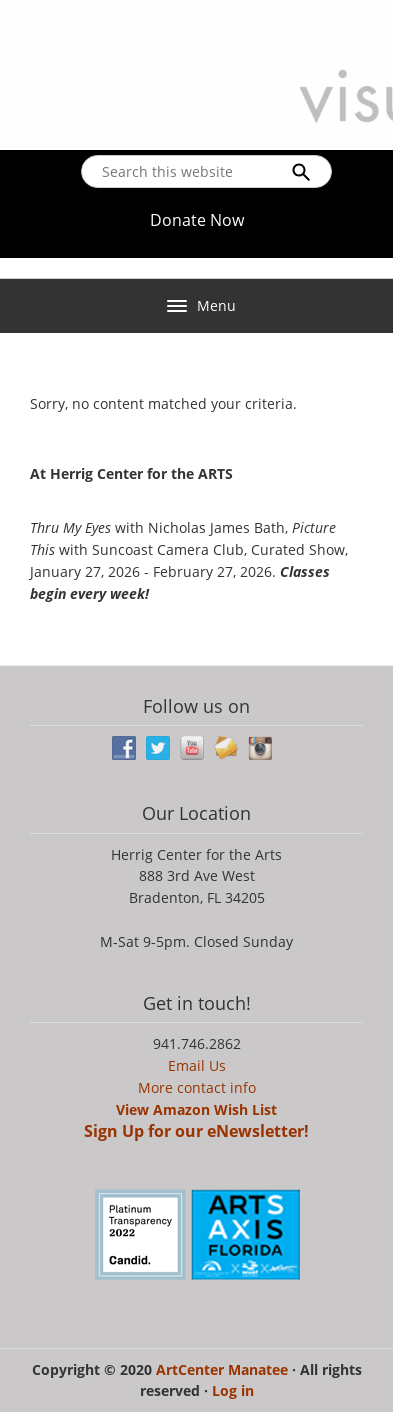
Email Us (197, 1065)
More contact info (197, 1087)
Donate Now (197, 220)
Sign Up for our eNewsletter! (196, 1131)
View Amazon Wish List (196, 1109)
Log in (233, 1390)
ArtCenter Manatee (224, 1369)
